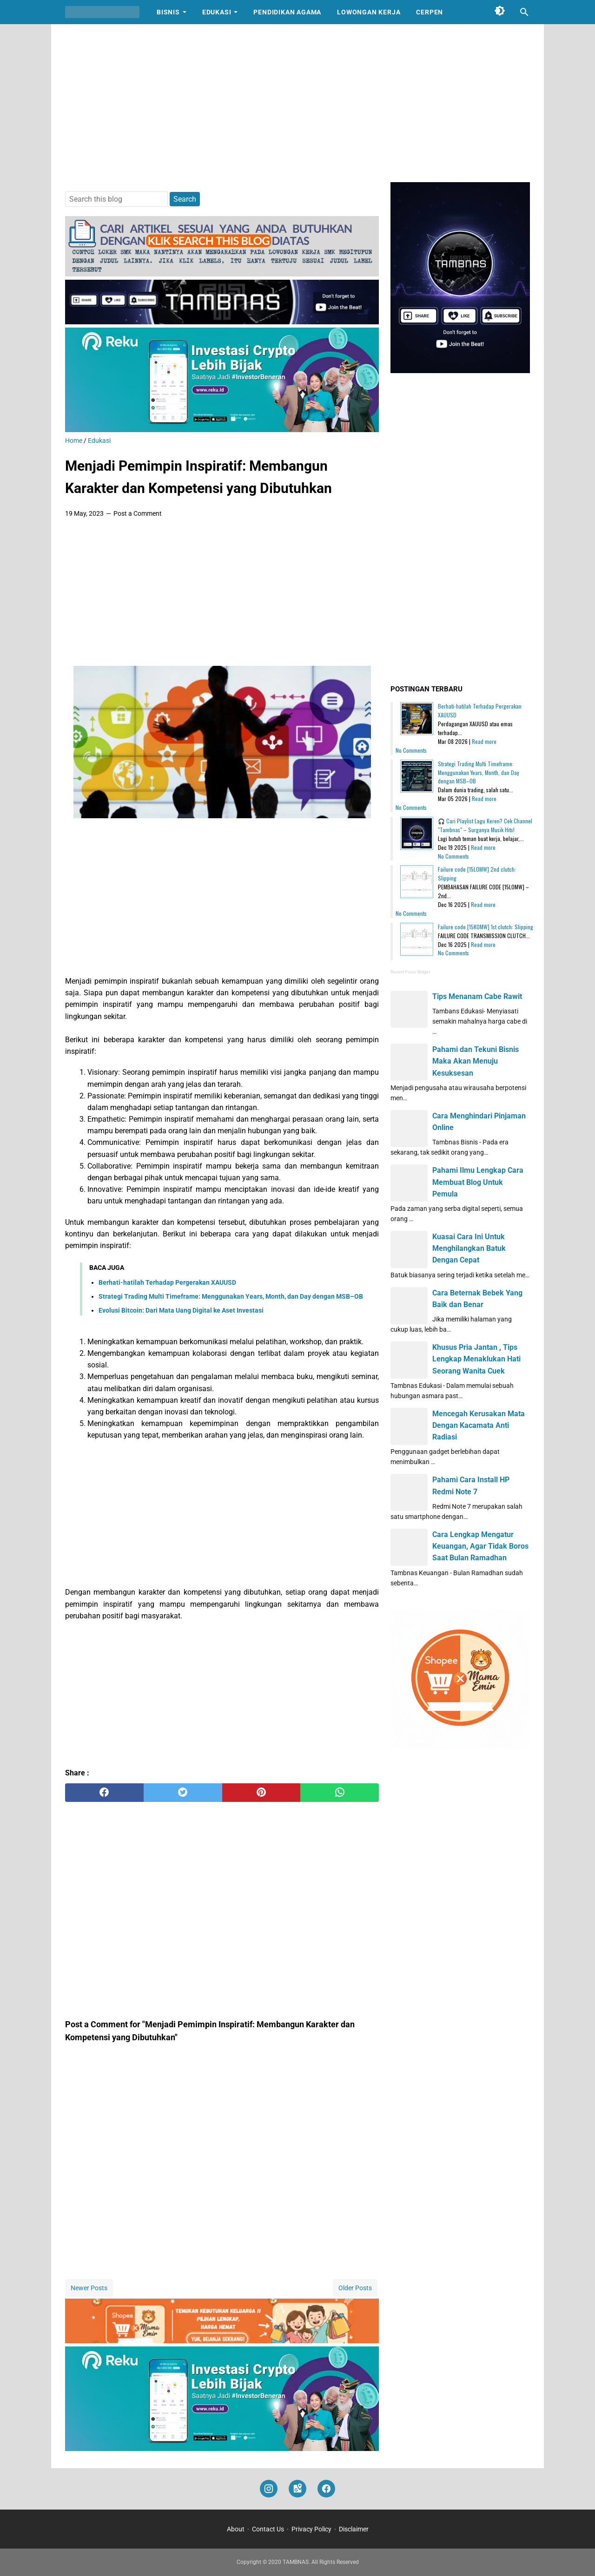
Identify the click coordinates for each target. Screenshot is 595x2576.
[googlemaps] (297, 2489)
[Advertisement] (297, 103)
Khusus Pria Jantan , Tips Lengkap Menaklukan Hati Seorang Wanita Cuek (476, 1359)
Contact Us (268, 2529)
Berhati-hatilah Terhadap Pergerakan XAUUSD (167, 1282)
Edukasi (216, 12)
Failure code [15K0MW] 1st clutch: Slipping (485, 927)
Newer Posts (89, 2288)
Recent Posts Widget (410, 972)
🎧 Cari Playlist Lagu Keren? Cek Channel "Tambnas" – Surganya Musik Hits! (485, 825)
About (236, 2529)
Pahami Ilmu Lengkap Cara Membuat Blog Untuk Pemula (477, 1182)
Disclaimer (354, 2529)
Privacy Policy (311, 2529)
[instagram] (269, 2489)
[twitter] (183, 1792)
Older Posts (355, 2288)
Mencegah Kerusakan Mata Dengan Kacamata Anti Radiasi (478, 1425)
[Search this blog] (524, 12)
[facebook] (104, 1792)
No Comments (411, 750)
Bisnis (168, 12)
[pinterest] (261, 1792)
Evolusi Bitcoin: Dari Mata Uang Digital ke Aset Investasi (181, 1310)
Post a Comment (137, 513)
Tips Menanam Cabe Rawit (477, 996)
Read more (484, 741)
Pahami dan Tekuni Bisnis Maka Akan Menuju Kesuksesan (475, 1061)
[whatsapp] (339, 1792)
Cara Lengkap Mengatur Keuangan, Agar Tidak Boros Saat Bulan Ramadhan (480, 1546)
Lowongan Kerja (368, 12)
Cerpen (429, 12)
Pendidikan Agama (287, 12)
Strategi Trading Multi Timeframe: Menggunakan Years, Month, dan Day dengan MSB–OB (231, 1296)
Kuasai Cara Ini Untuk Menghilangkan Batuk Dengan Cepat (469, 1248)
